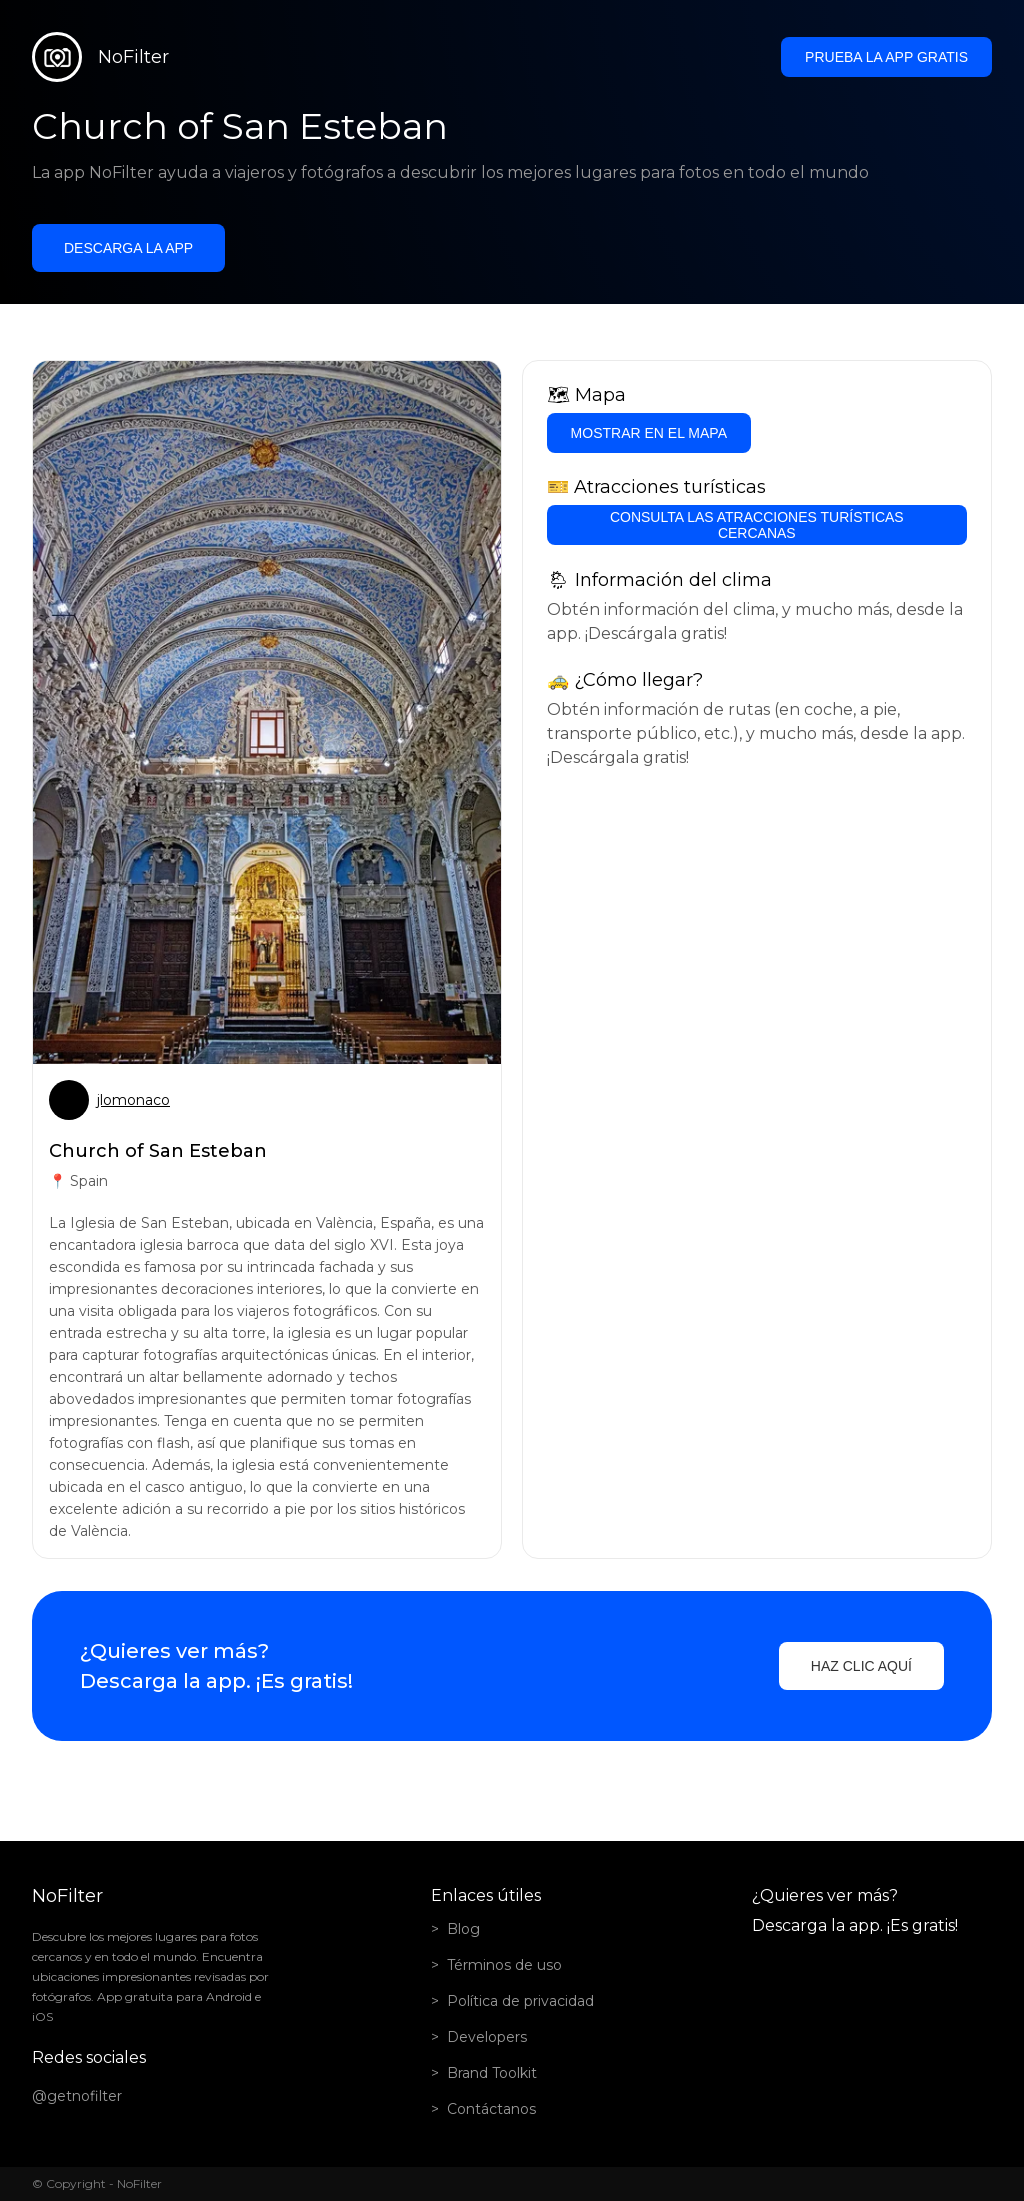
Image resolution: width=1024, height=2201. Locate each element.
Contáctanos (491, 2109)
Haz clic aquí (861, 1666)
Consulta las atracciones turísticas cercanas (757, 525)
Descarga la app (128, 248)
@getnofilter (77, 2096)
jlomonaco (133, 1100)
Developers (487, 2037)
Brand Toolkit (492, 2073)
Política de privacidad (520, 2001)
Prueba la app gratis (886, 57)
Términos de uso (504, 1965)
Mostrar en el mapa (649, 433)
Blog (463, 1929)
